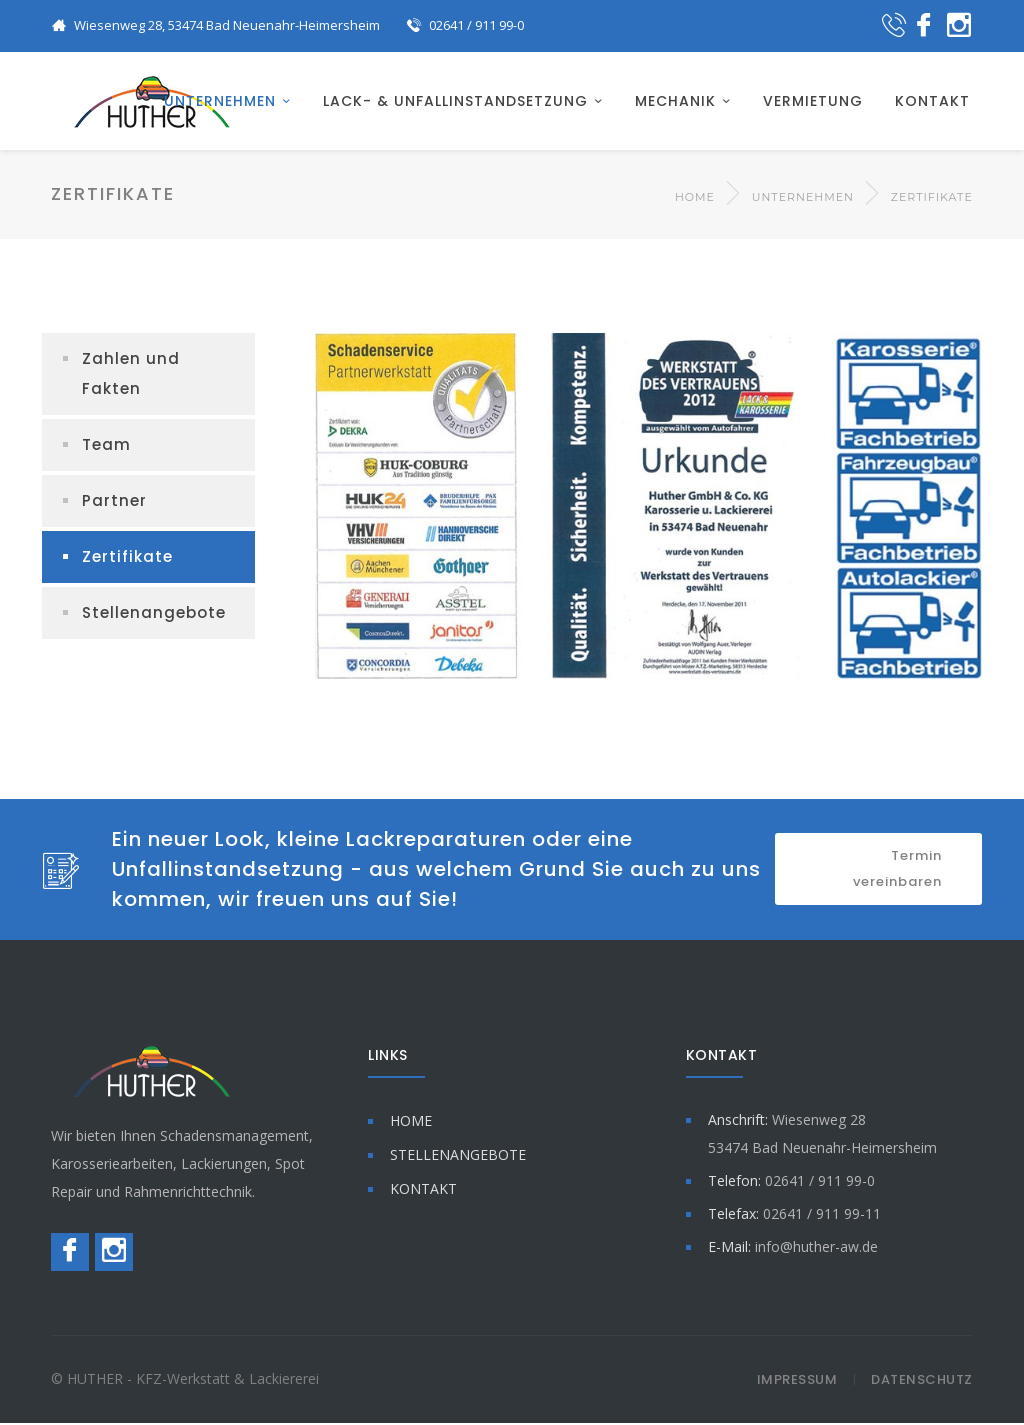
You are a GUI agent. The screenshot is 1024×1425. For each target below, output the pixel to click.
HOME (411, 1122)
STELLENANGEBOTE (458, 1156)
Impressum (797, 1381)
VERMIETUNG (813, 102)
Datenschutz (922, 1381)
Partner (114, 502)
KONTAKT (932, 102)
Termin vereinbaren (897, 870)
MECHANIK (675, 102)
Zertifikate (127, 558)
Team (106, 446)
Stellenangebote (154, 614)
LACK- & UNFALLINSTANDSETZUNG (455, 102)
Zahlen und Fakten (131, 375)
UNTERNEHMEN (220, 102)
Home (695, 199)
